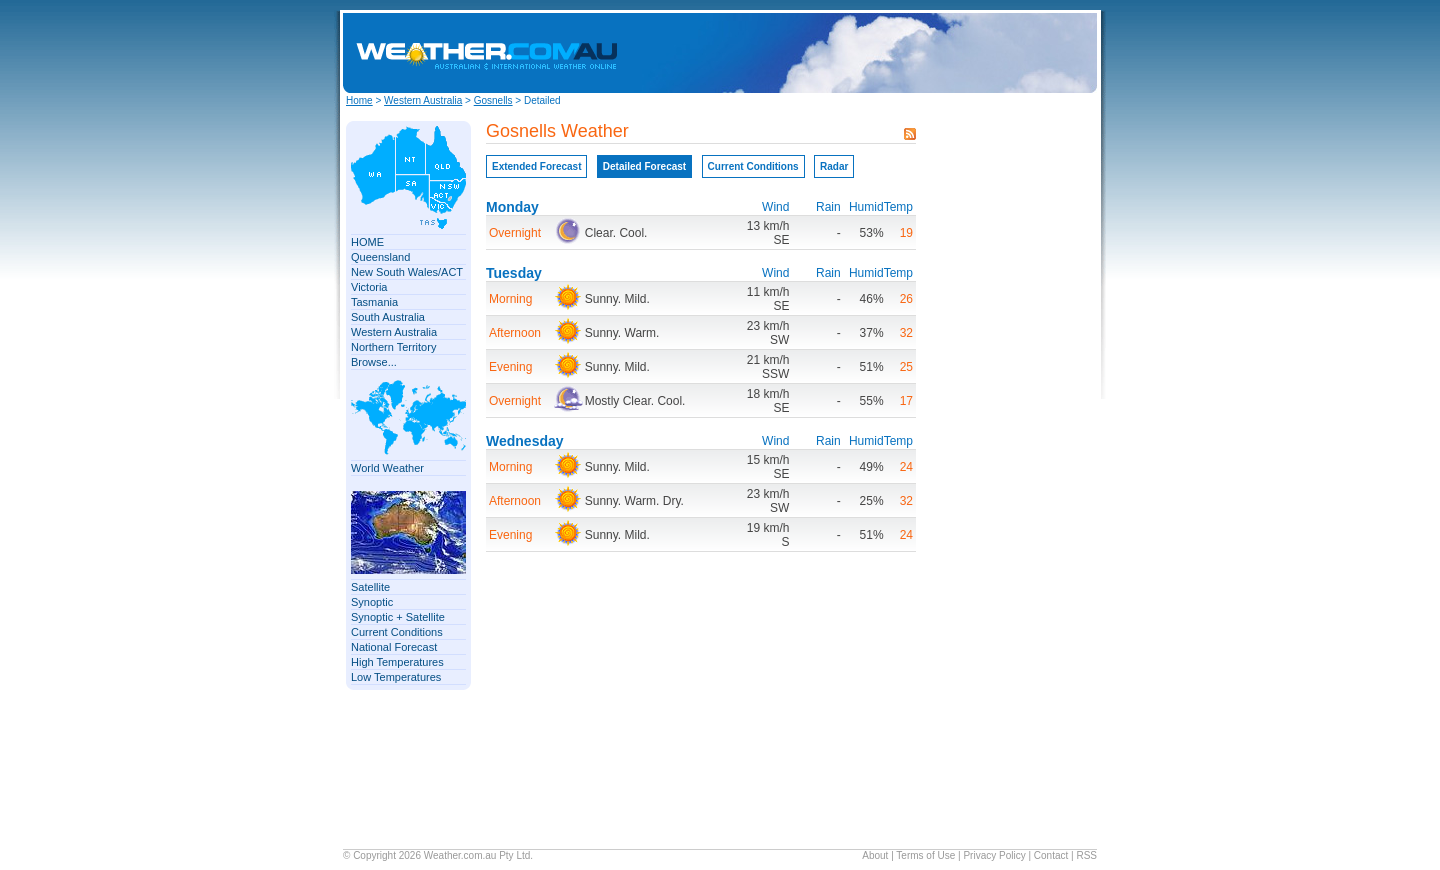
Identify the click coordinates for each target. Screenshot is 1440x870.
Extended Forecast (536, 166)
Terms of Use (925, 855)
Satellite (370, 587)
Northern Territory (393, 347)
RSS (1086, 855)
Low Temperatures (396, 677)
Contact (1051, 855)
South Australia (388, 317)
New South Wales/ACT (407, 272)
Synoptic (372, 602)
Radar (834, 166)
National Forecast (394, 647)
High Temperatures (397, 662)
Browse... (374, 362)
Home (359, 100)
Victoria (369, 287)
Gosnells (493, 100)
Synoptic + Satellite (398, 617)
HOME (367, 242)
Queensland (380, 257)
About (875, 855)
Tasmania (374, 302)
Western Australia (423, 100)
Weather (442, 855)
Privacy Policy (994, 855)
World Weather (387, 468)
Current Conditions (397, 632)
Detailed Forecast (644, 166)
